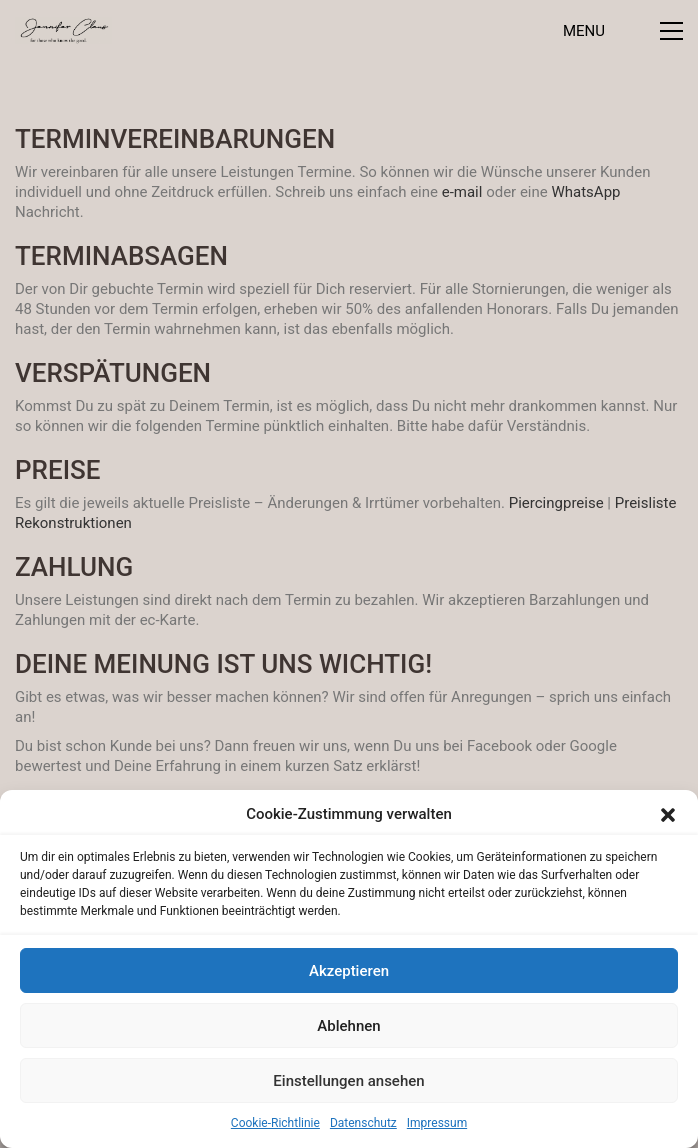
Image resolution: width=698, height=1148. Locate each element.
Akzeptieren (349, 971)
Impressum (437, 1123)
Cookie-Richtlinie (275, 1123)
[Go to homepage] (63, 30)
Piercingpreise (556, 503)
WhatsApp (585, 192)
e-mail (462, 192)
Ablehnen (348, 1026)
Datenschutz (363, 1123)
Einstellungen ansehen (348, 1081)
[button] (668, 815)
